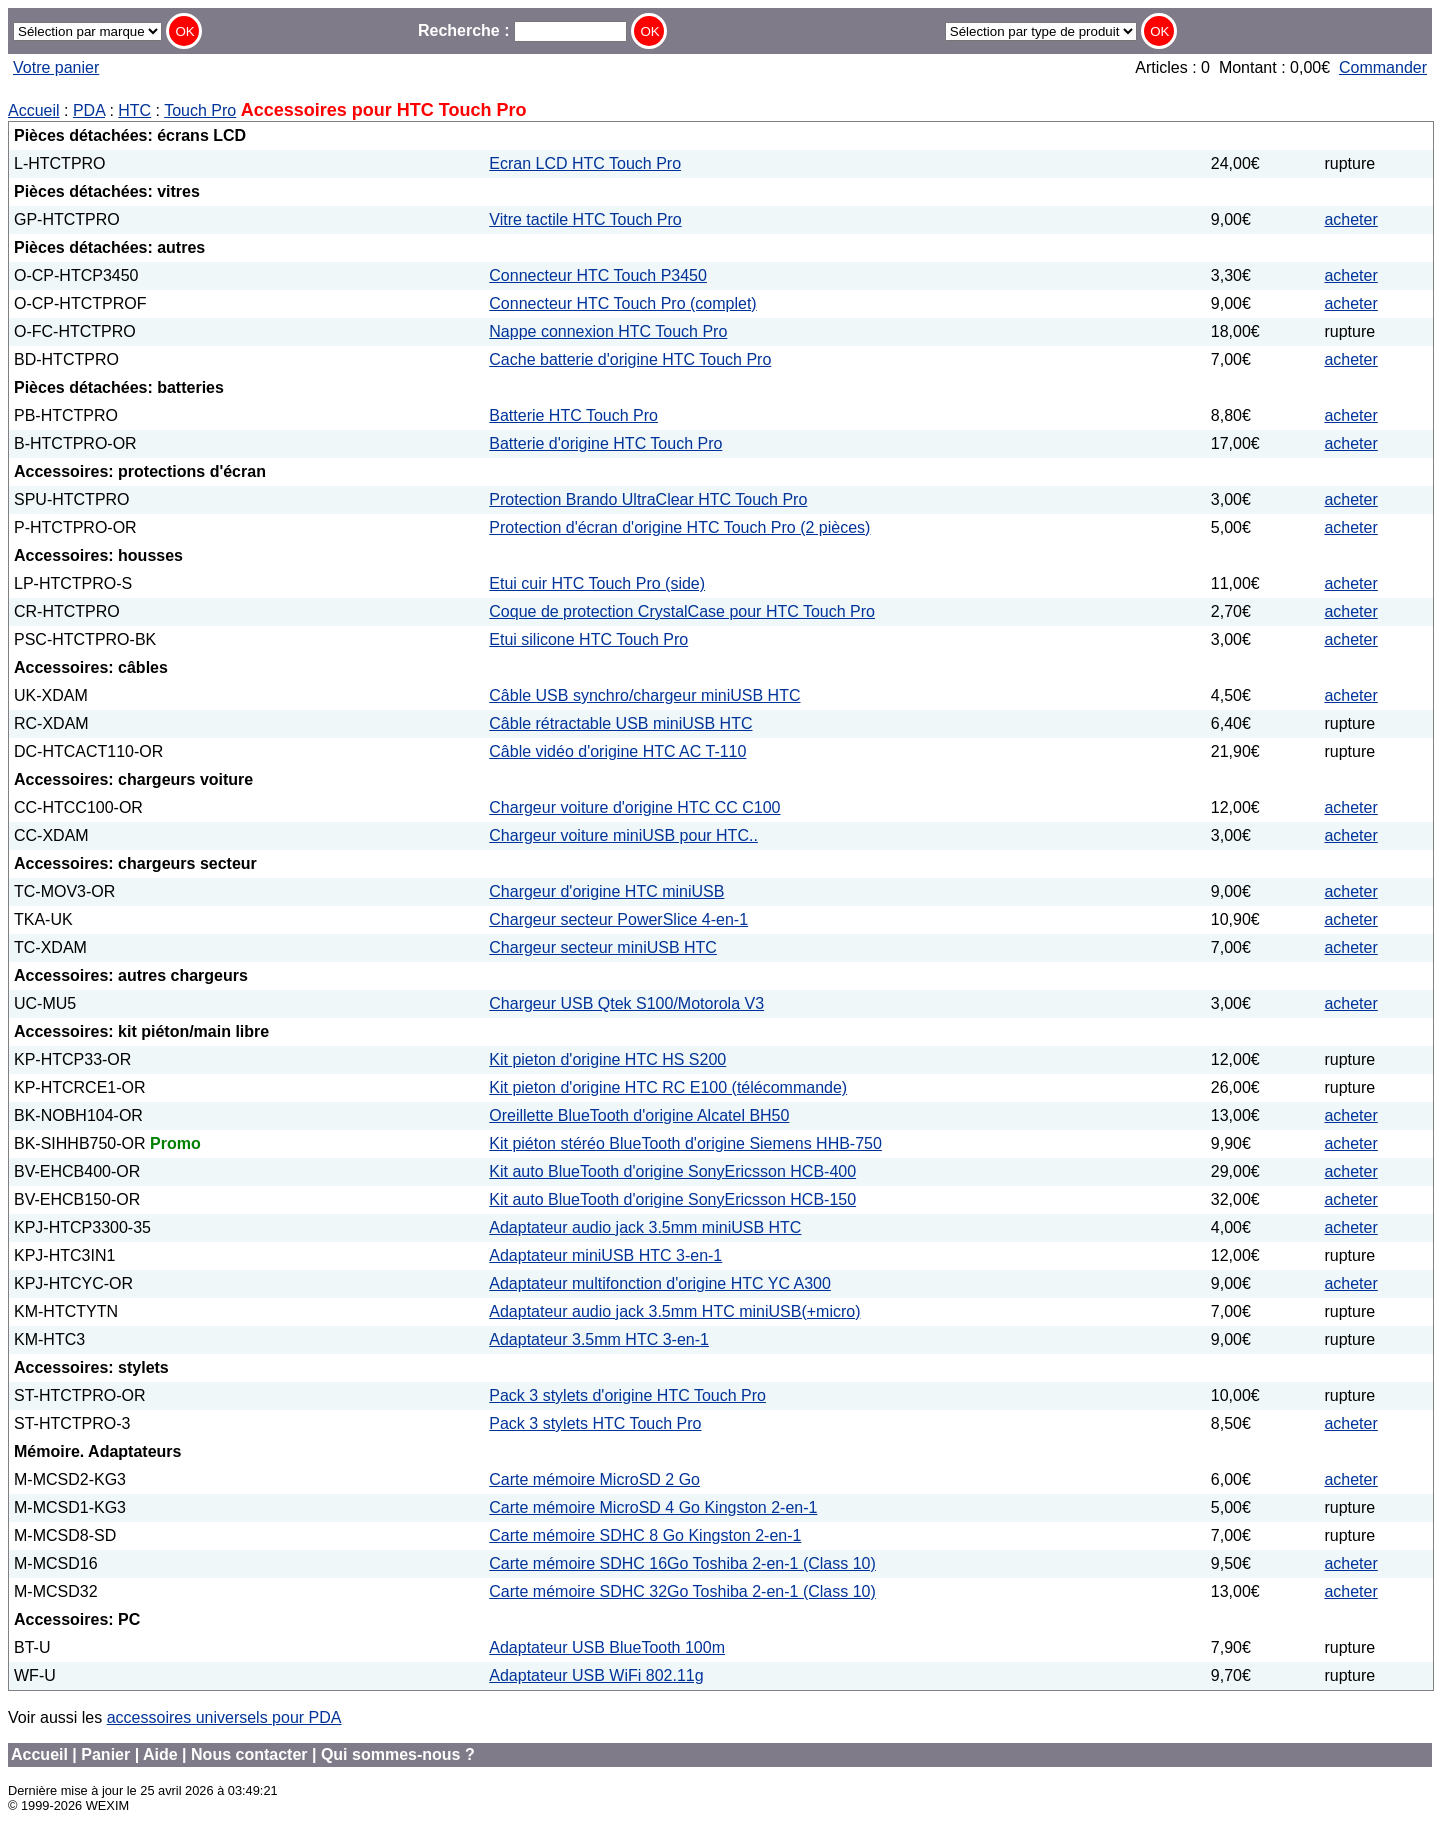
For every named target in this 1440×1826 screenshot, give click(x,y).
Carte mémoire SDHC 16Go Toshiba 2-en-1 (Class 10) (682, 1563)
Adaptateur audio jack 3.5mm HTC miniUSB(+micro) (674, 1311)
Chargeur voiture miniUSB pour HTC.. (623, 835)
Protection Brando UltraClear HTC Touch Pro (648, 499)
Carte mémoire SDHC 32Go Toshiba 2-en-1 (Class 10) (682, 1591)
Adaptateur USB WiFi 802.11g (596, 1675)
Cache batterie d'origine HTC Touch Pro (630, 359)
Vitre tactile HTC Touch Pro (585, 219)
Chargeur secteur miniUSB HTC (603, 947)
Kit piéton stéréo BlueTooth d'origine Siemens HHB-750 (685, 1143)
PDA (89, 110)
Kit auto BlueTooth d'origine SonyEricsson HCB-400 (672, 1171)
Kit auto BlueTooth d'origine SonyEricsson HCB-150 (672, 1199)
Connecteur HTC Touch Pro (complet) (622, 303)
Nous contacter (249, 1754)
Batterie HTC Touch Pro (573, 415)
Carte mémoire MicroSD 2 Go (594, 1479)
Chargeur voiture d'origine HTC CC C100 (634, 807)
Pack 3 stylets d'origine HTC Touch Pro (627, 1395)
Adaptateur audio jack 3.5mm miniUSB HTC (645, 1227)
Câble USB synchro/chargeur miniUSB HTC (644, 695)
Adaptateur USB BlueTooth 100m (607, 1647)
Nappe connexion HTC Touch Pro (608, 331)
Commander (1383, 67)
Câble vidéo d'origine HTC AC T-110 (617, 751)
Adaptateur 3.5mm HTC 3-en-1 (599, 1339)
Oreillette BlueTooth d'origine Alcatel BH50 (639, 1115)
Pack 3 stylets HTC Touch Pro (595, 1423)
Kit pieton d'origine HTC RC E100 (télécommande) (668, 1087)
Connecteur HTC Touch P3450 (598, 275)
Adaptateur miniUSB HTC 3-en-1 (605, 1255)
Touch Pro (200, 110)
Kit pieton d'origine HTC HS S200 (607, 1059)
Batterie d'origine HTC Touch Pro (605, 443)
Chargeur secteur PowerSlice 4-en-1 (618, 919)
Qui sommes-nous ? (398, 1754)
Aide (160, 1754)
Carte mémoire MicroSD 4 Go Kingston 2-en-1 (653, 1507)
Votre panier (56, 67)
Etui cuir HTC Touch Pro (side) (597, 583)
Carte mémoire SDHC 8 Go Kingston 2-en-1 (645, 1535)
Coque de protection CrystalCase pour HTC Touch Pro (682, 611)
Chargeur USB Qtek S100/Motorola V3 (626, 1003)
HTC (134, 110)
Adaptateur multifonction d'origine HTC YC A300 (660, 1283)
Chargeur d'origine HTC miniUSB (606, 891)
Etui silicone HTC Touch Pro (588, 639)
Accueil (34, 110)
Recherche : (522, 30)
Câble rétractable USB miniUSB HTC (620, 723)
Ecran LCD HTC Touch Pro (585, 163)
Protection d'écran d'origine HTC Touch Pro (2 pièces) (679, 527)
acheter (1350, 219)
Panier (105, 1754)
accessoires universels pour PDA (224, 1717)
